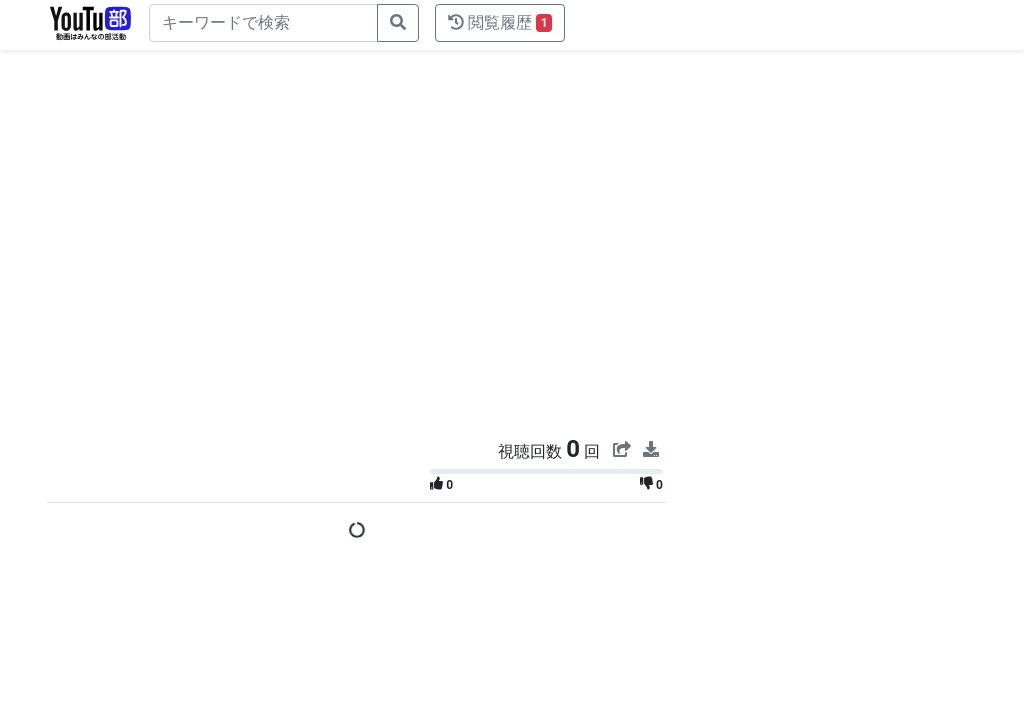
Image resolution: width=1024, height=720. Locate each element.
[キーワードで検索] (263, 23)
